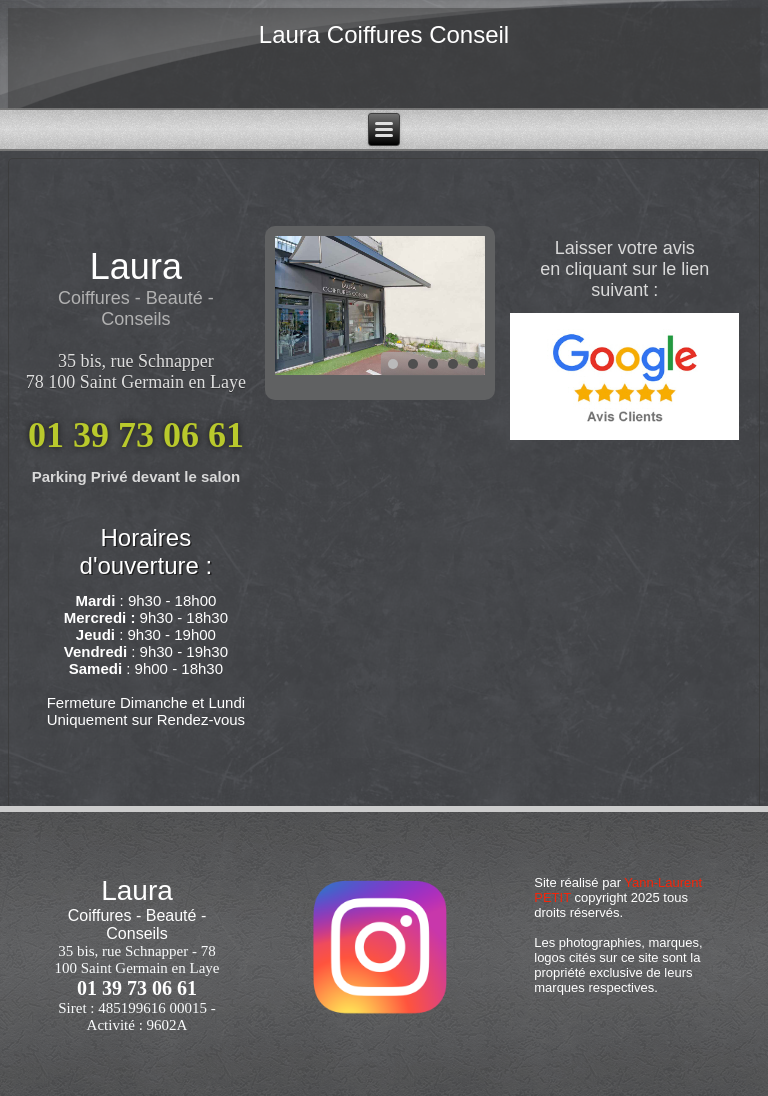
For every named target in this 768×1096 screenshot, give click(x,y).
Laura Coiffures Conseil (384, 34)
